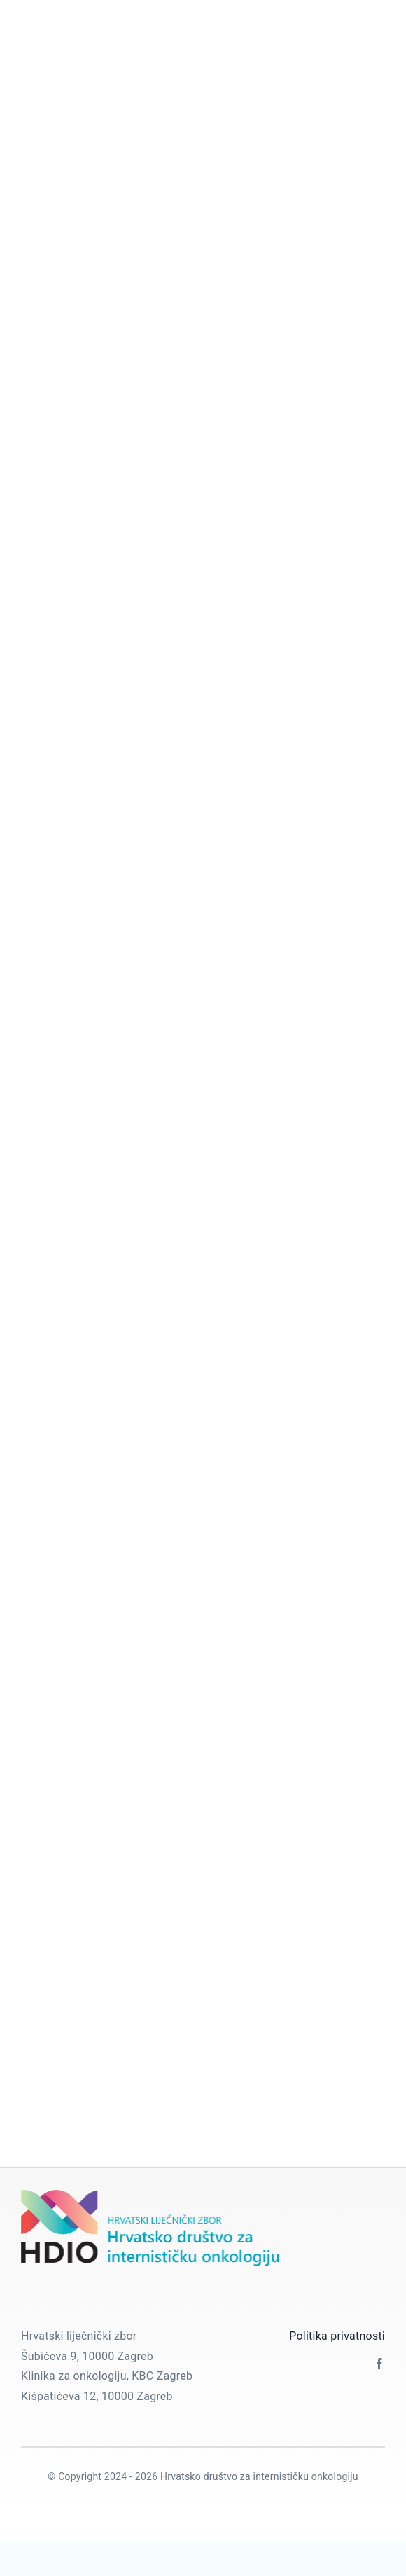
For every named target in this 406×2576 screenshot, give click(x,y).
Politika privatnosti (337, 2336)
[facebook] (379, 2363)
